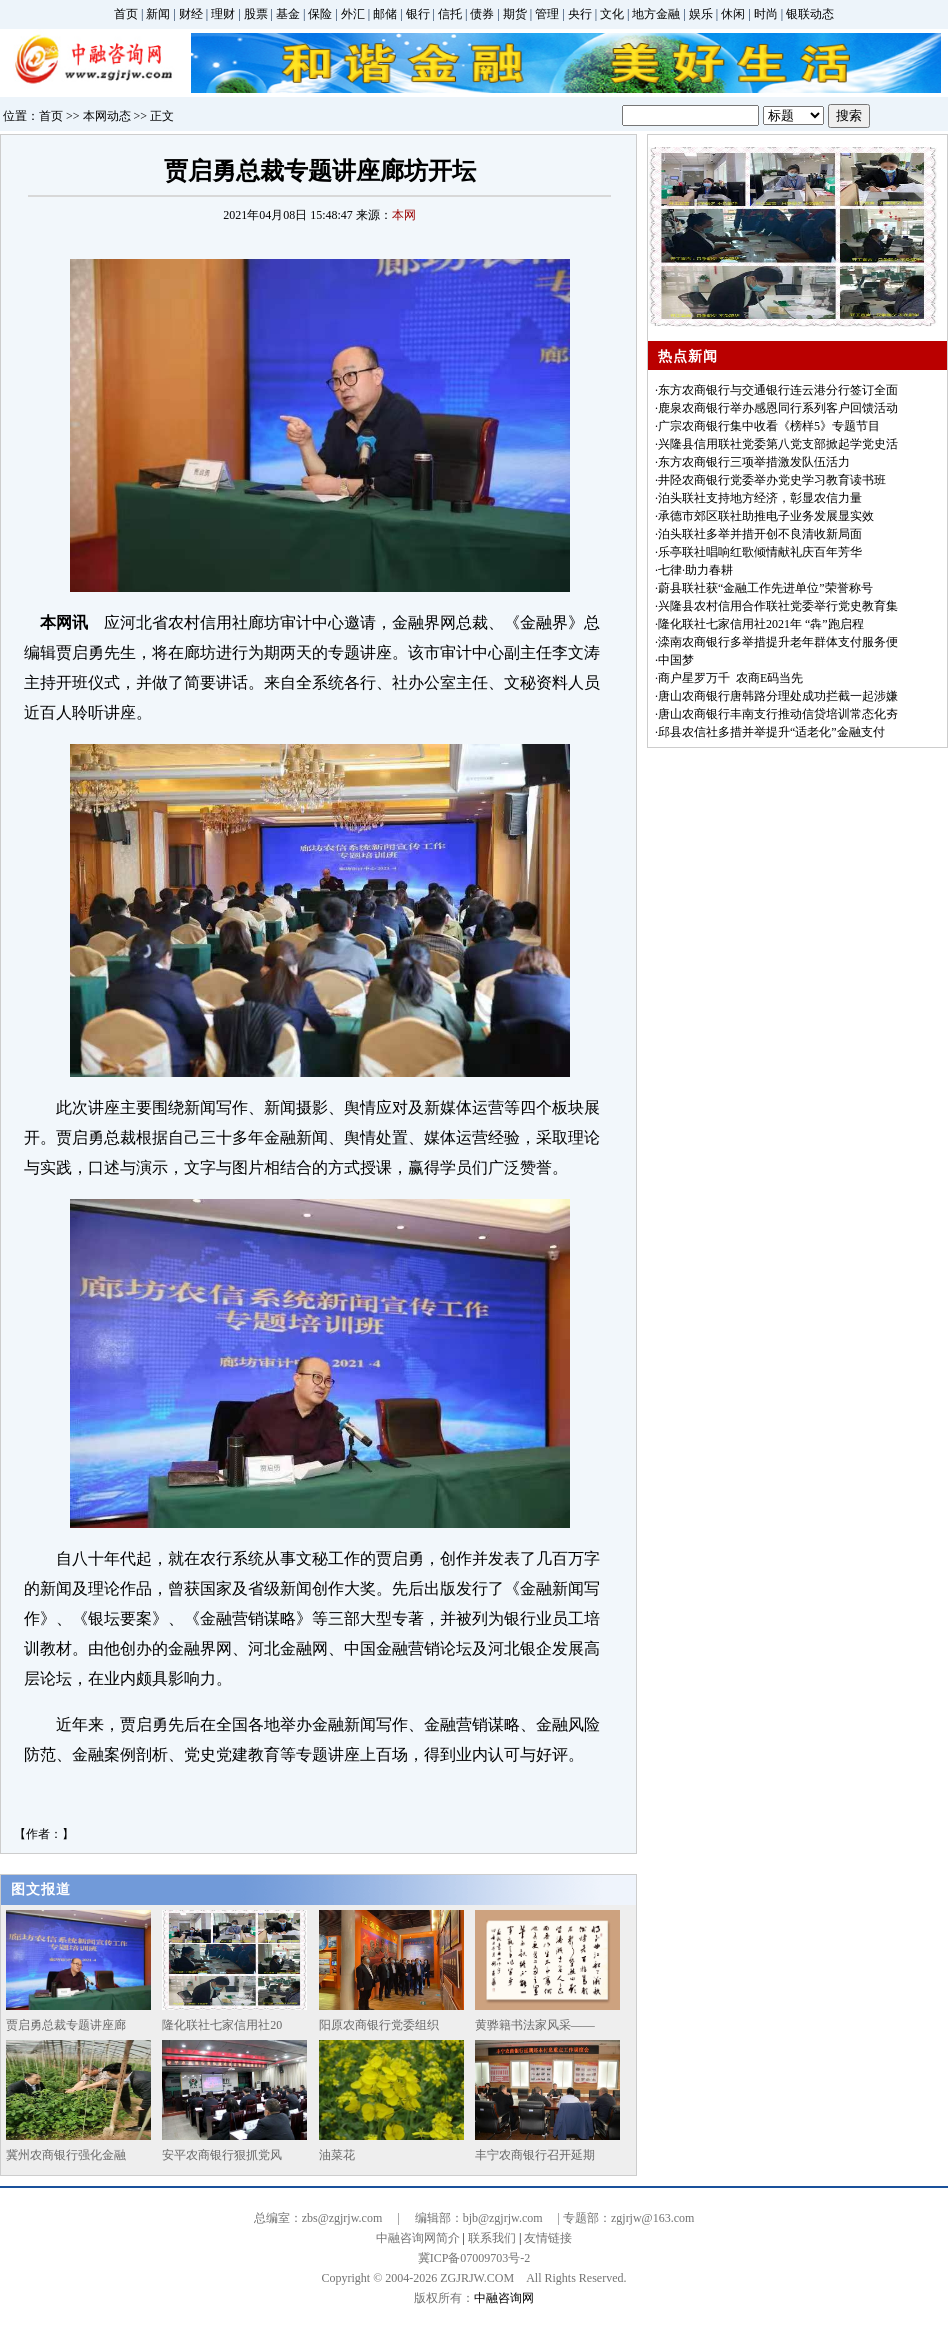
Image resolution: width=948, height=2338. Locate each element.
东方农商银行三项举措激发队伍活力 (754, 462)
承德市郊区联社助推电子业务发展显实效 (766, 516)
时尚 (766, 14)
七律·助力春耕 (695, 570)
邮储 (385, 14)
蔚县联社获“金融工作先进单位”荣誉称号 (765, 588)
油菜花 (337, 2155)
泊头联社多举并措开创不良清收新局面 (760, 534)
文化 (612, 14)
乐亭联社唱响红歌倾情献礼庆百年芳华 (760, 552)
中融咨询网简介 (418, 2238)
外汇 (353, 14)
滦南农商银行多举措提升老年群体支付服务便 (778, 642)
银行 (418, 14)
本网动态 (107, 116)
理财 (223, 14)
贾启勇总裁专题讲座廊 (66, 2025)
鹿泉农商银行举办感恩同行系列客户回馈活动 (778, 408)
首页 (126, 14)
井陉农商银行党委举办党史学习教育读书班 (772, 480)
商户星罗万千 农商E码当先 (730, 678)
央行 (580, 14)
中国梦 (676, 660)
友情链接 (548, 2238)
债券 (482, 14)
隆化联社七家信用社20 (222, 2025)
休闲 (733, 14)
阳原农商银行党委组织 (379, 2025)
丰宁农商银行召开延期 (535, 2155)
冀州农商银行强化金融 (66, 2155)
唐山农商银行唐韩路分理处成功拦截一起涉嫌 (778, 696)
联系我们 (492, 2238)
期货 (515, 14)
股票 (256, 14)
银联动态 (810, 14)
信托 (450, 14)
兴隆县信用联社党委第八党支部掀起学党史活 (778, 444)
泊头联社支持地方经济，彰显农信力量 (760, 498)
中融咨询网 (504, 2298)
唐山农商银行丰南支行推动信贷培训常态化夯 (778, 714)
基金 (288, 14)
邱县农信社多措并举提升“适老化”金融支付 (771, 732)
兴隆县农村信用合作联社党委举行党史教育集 (778, 606)
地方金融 (656, 14)
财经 (191, 14)
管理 (547, 14)
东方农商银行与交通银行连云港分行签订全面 (778, 390)
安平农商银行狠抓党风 (222, 2155)
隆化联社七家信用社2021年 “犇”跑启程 (761, 624)
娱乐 (701, 14)
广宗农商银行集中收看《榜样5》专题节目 (769, 426)
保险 (320, 14)
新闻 (158, 14)
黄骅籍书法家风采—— (535, 2025)
